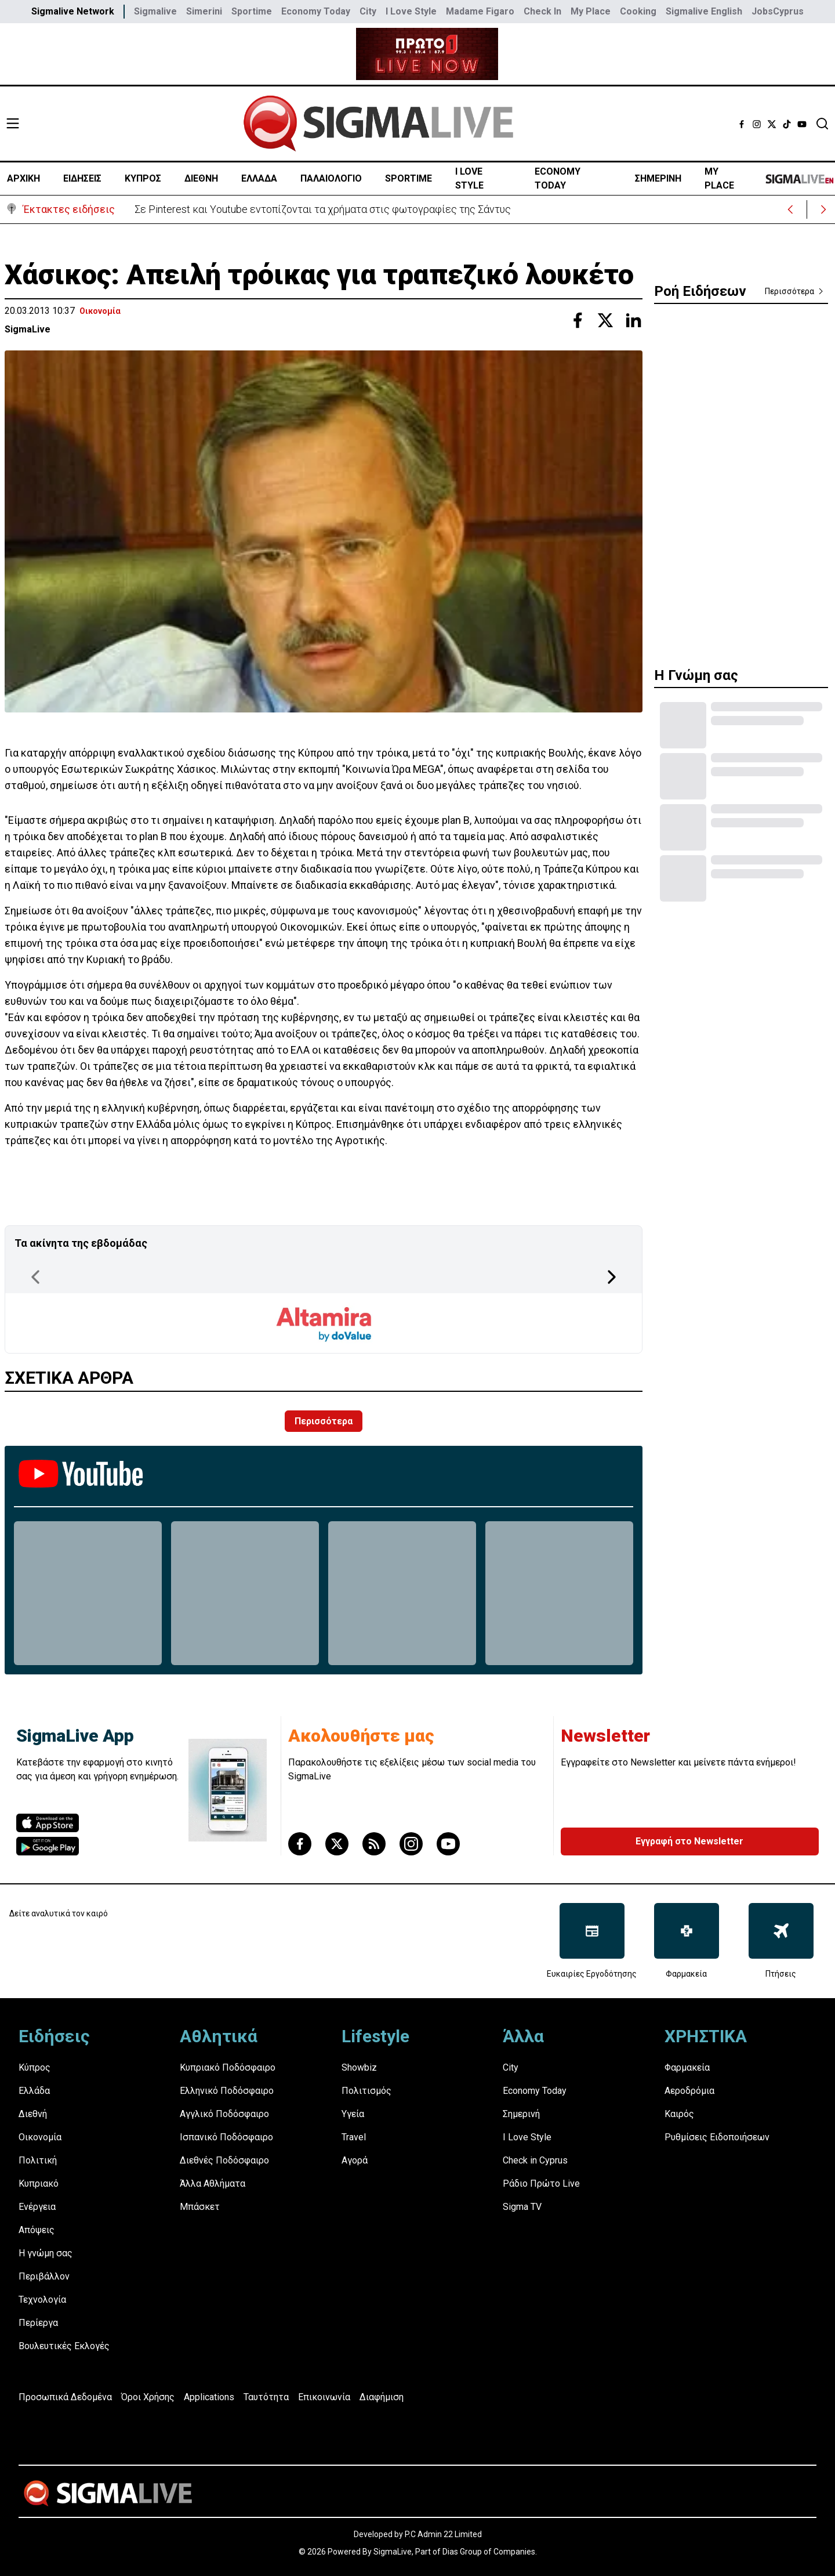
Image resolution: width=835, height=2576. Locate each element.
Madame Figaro (480, 11)
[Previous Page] (35, 1277)
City (368, 11)
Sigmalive (155, 11)
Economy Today (315, 11)
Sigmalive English (704, 11)
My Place (591, 11)
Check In (542, 11)
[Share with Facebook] (577, 320)
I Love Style (411, 11)
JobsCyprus (778, 11)
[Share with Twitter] (605, 320)
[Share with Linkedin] (633, 320)
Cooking (638, 11)
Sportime (251, 11)
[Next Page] (612, 1277)
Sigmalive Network (72, 11)
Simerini (204, 11)
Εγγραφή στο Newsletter (689, 1841)
